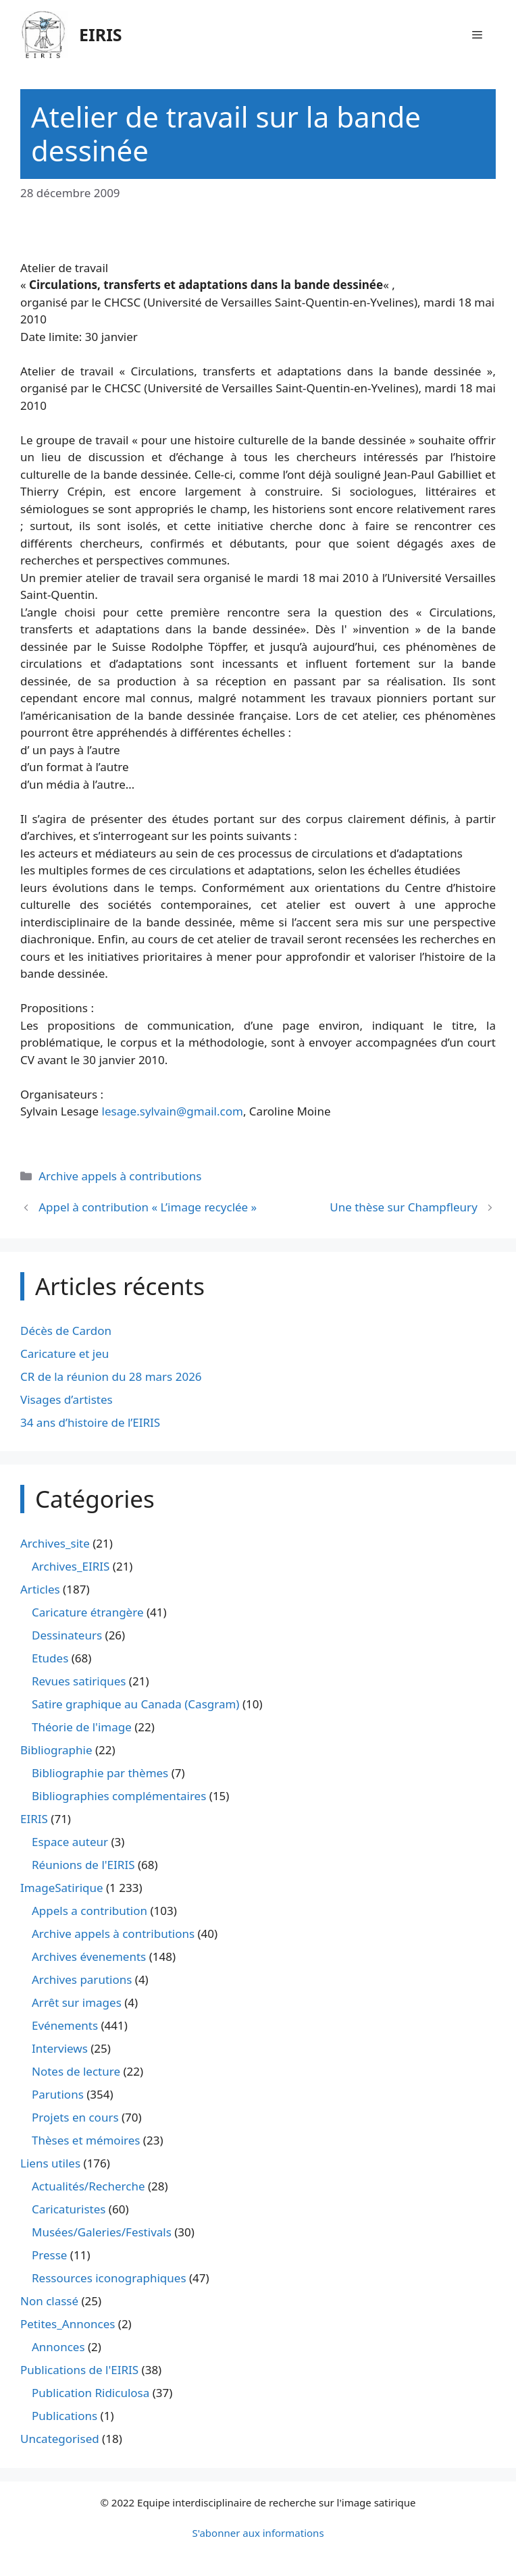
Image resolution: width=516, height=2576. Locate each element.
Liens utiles (50, 2163)
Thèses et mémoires (86, 2140)
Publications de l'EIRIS (79, 2369)
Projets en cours (75, 2117)
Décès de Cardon (65, 1330)
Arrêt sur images (77, 2002)
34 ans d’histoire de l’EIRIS (90, 1422)
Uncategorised (59, 2438)
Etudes (50, 1658)
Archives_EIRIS (70, 1566)
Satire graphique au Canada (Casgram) (135, 1704)
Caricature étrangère (87, 1612)
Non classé (49, 2301)
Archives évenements (89, 1956)
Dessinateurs (67, 1635)
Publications (64, 2415)
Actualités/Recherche (88, 2186)
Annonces (58, 2347)
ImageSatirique (61, 1887)
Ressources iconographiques (109, 2278)
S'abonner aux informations (258, 2533)
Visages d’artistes (66, 1399)
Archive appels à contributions (119, 1176)
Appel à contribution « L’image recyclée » (147, 1207)
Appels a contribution (89, 1910)
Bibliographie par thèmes (100, 1773)
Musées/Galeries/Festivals (102, 2232)
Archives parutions (82, 1979)
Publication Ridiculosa (90, 2392)
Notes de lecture (76, 2071)
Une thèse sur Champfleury (404, 1207)
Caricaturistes (68, 2209)
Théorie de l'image (82, 1727)
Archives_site (55, 1543)
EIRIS (100, 34)
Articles (40, 1589)
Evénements (65, 2025)
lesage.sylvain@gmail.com (172, 1111)
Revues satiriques (79, 1681)
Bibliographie (56, 1750)
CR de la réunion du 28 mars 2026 (111, 1376)
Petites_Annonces (67, 2324)
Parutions (58, 2094)
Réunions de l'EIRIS (83, 1864)
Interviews (60, 2048)
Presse (49, 2255)
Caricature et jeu (64, 1353)
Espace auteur (70, 1841)
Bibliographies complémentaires (119, 1796)
